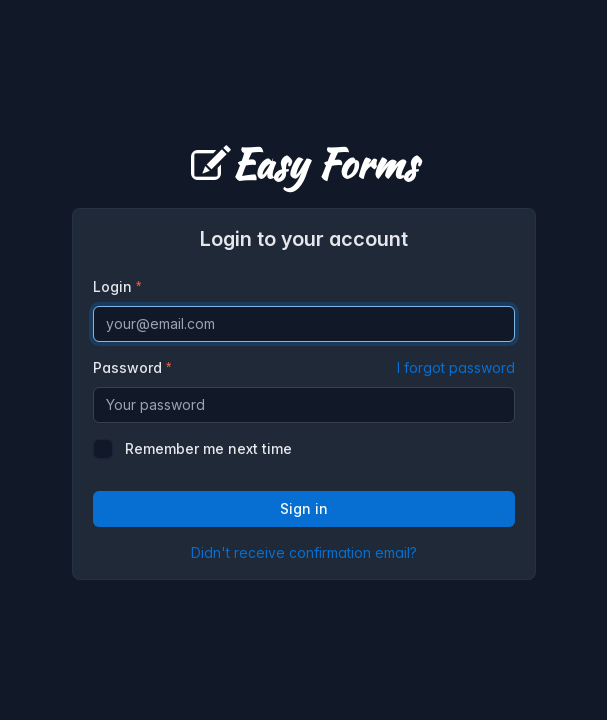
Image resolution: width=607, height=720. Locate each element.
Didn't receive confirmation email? (304, 552)
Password (304, 368)
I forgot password (456, 367)
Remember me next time (208, 448)
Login (112, 286)
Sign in (304, 508)
